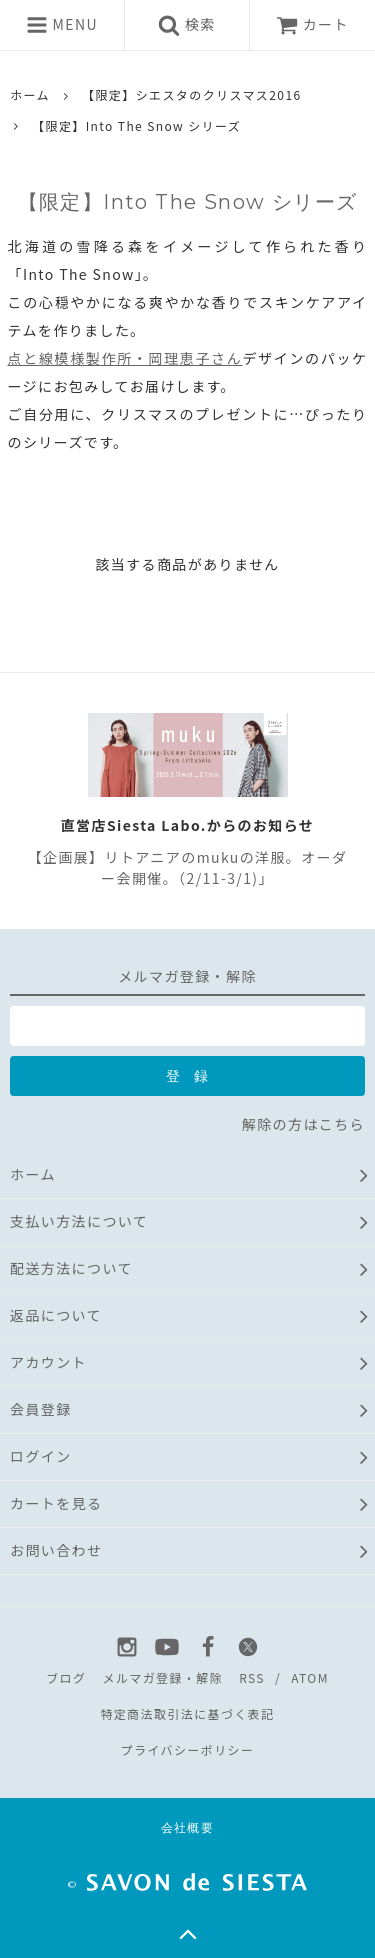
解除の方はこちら (303, 1124)
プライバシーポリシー (188, 1749)
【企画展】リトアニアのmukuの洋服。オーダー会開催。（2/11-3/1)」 (188, 867)
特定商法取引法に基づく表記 (187, 1713)
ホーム (30, 94)
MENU (62, 25)
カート (312, 24)
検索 (186, 25)
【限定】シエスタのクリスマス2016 (191, 94)
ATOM (310, 1677)
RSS (252, 1677)
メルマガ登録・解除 (162, 1677)
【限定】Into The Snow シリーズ (136, 125)
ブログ (66, 1677)
